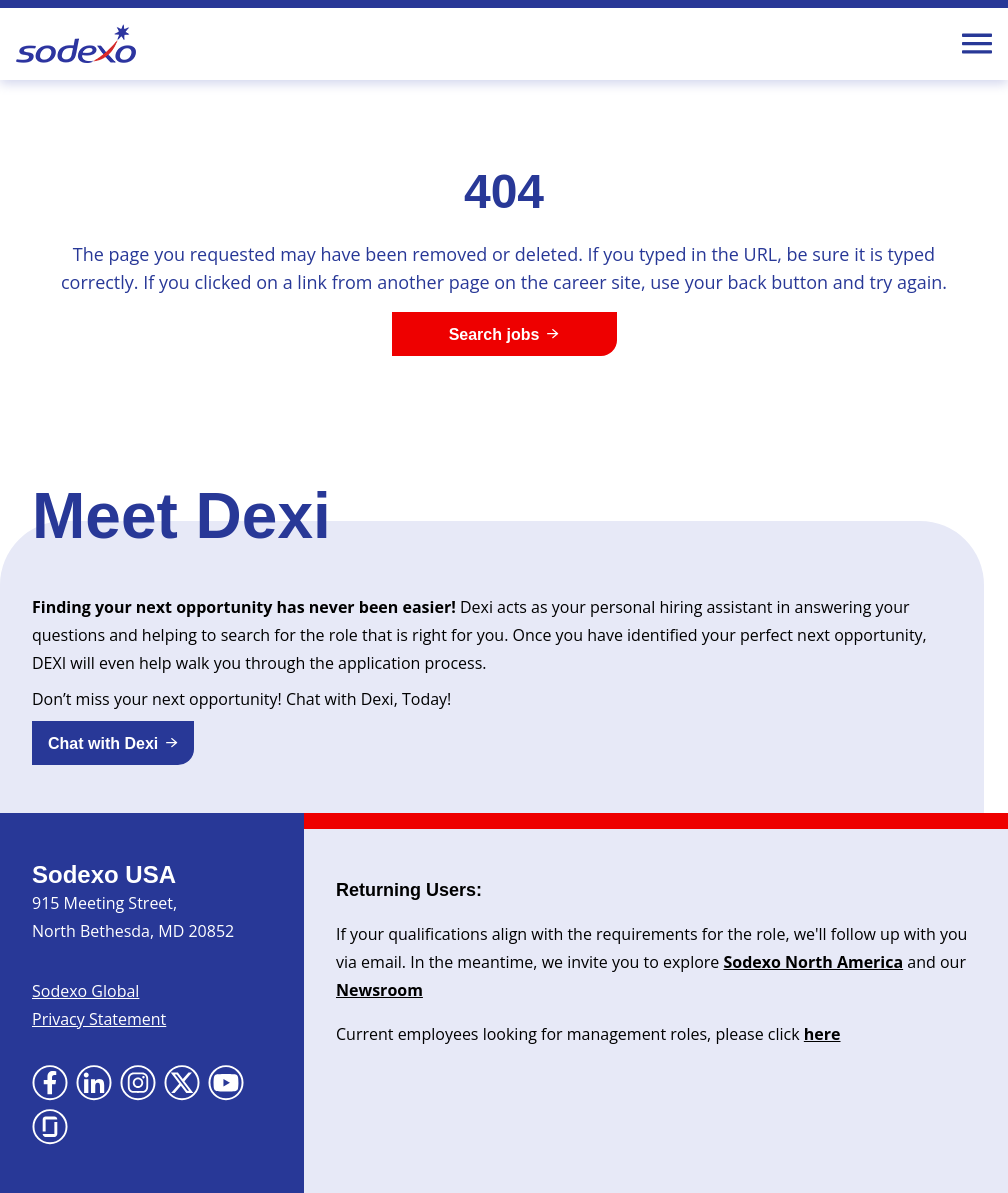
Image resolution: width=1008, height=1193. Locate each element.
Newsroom (379, 990)
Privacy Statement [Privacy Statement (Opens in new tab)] (99, 1019)
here (822, 1034)
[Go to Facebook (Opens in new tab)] (50, 1083)
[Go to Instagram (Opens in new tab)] (138, 1083)
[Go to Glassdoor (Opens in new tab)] (50, 1127)
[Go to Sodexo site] (76, 44)
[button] (113, 743)
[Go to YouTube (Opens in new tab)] (226, 1083)
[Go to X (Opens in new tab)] (182, 1083)
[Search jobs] (504, 334)
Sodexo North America (813, 962)
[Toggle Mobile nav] (977, 44)
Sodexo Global (85, 991)
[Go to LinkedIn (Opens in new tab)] (94, 1083)
